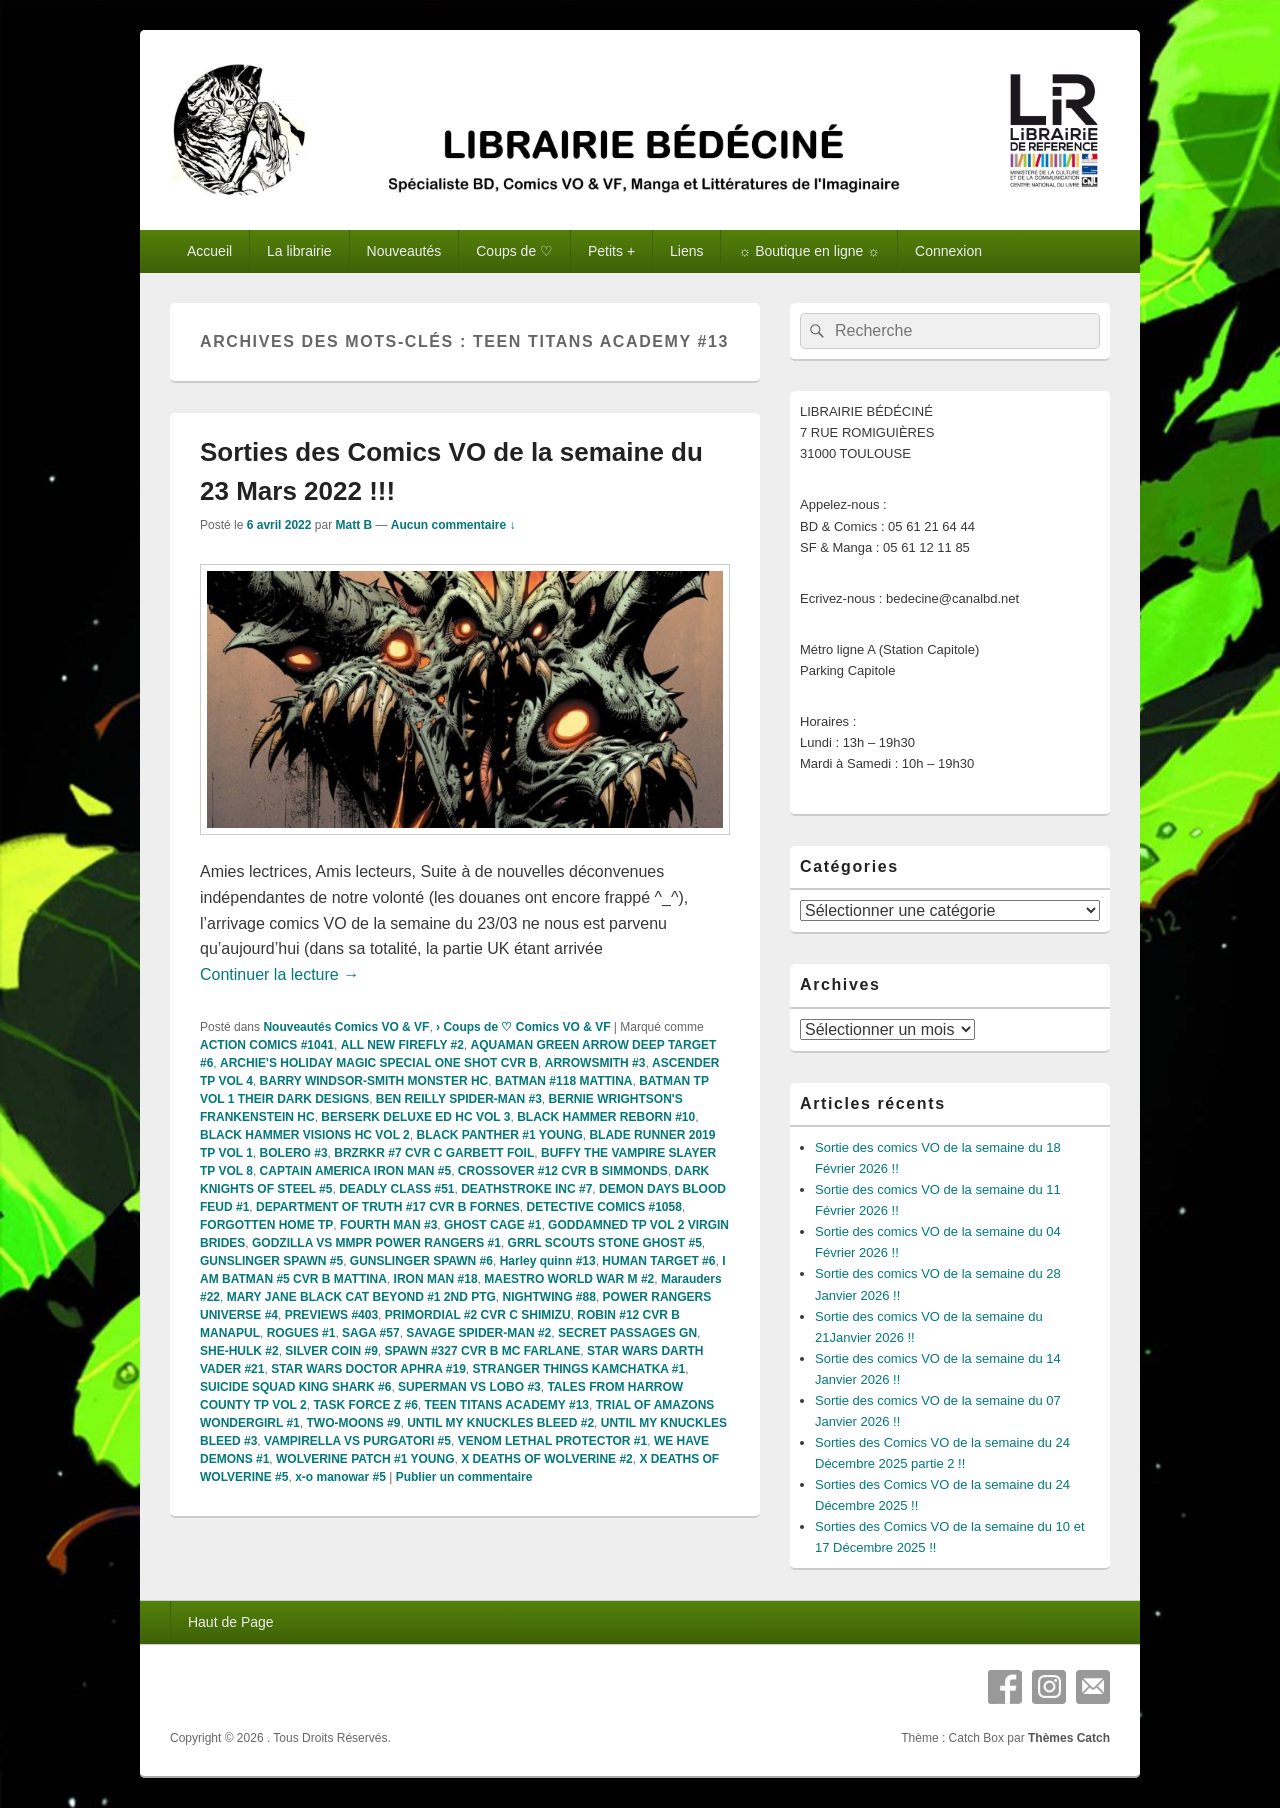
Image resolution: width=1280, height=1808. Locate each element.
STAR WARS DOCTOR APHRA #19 (368, 1369)
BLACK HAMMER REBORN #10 (606, 1117)
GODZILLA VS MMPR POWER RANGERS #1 (376, 1243)
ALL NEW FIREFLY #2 (402, 1045)
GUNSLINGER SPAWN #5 (271, 1261)
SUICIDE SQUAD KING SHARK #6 (295, 1387)
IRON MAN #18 (436, 1279)
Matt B (353, 525)
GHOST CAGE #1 (492, 1225)
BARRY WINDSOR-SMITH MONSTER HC (374, 1081)
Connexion (948, 251)
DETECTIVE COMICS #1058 (604, 1207)
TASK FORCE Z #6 (365, 1405)
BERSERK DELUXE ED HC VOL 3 (415, 1117)
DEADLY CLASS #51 (396, 1189)
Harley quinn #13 (548, 1261)
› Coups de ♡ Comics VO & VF (523, 1027)
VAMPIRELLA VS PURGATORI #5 (357, 1441)
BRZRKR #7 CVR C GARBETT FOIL (434, 1153)
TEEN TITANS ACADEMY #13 (507, 1405)
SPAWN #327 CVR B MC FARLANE (483, 1351)
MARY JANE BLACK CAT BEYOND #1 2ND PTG (361, 1297)
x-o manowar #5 (340, 1477)
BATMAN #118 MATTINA (564, 1081)
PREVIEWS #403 (331, 1315)
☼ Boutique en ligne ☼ (809, 251)
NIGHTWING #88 (549, 1297)
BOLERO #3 (294, 1153)
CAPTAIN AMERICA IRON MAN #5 (356, 1171)
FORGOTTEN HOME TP (266, 1225)
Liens (686, 251)
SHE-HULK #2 (239, 1351)
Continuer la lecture (279, 974)
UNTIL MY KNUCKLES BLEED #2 (500, 1423)
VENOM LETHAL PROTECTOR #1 (553, 1441)
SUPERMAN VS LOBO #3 (469, 1387)
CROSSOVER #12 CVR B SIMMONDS (563, 1171)
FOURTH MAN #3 (388, 1225)
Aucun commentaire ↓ (453, 525)
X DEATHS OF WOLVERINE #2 (547, 1459)
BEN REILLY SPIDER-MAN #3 (459, 1099)
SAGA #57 (371, 1333)
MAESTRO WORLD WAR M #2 (569, 1279)
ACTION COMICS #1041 (267, 1045)
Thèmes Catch (1069, 1738)
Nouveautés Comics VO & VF (346, 1027)
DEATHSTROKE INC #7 (526, 1189)
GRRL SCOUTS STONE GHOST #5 (605, 1243)
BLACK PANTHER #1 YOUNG (499, 1135)
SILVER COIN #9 (331, 1351)
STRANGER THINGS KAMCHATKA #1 (579, 1369)
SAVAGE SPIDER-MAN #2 (478, 1333)
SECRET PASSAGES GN (627, 1333)
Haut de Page (231, 1622)
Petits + (611, 251)
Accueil (209, 251)
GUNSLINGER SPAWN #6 (421, 1261)
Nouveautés (404, 251)
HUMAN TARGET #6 (658, 1261)
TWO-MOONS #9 (353, 1423)
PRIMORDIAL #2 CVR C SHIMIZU (478, 1315)
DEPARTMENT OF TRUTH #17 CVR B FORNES (388, 1207)
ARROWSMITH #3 (595, 1063)
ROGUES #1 (301, 1333)
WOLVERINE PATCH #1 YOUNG (365, 1459)
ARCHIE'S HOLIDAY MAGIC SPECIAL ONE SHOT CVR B (379, 1063)
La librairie (299, 251)
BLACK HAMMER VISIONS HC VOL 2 (305, 1135)
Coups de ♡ (514, 251)
